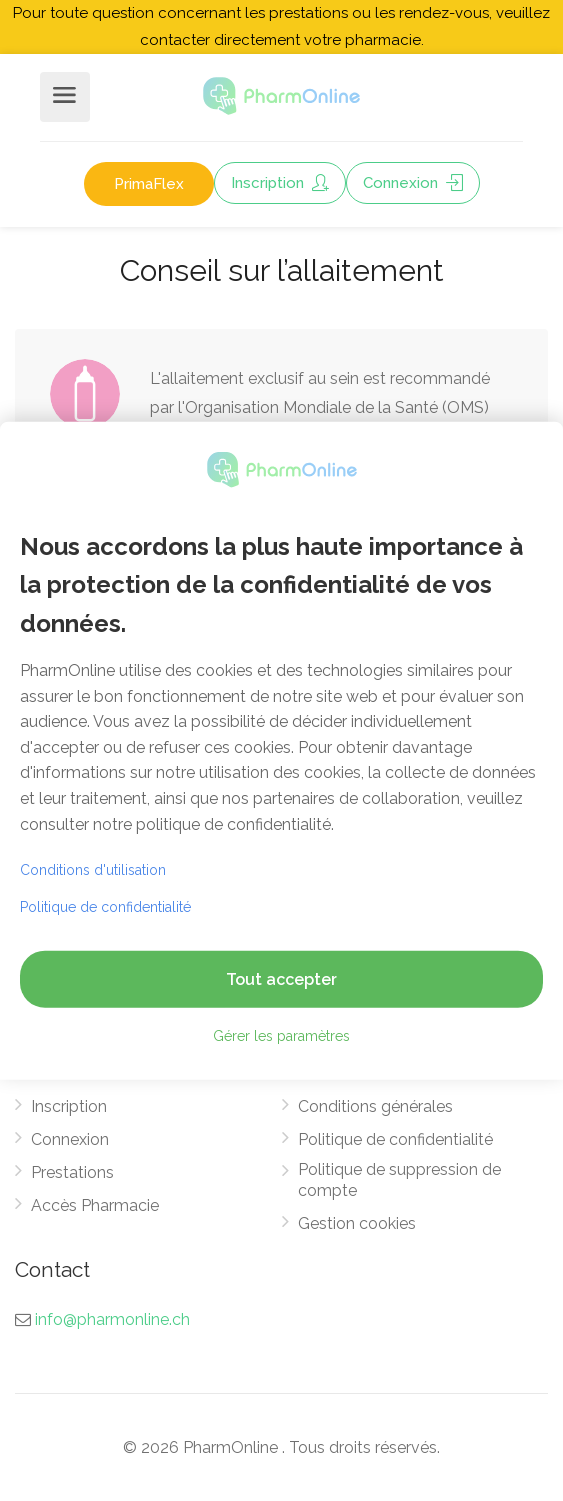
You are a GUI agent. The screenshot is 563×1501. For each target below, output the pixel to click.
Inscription (280, 183)
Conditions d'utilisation (93, 870)
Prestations (72, 1172)
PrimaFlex (149, 184)
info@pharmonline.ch (112, 1319)
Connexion (413, 183)
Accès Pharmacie (95, 1205)
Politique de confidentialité (395, 1139)
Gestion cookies (357, 1223)
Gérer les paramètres (281, 1036)
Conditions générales (375, 1106)
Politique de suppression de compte (399, 1180)
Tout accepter (281, 979)
